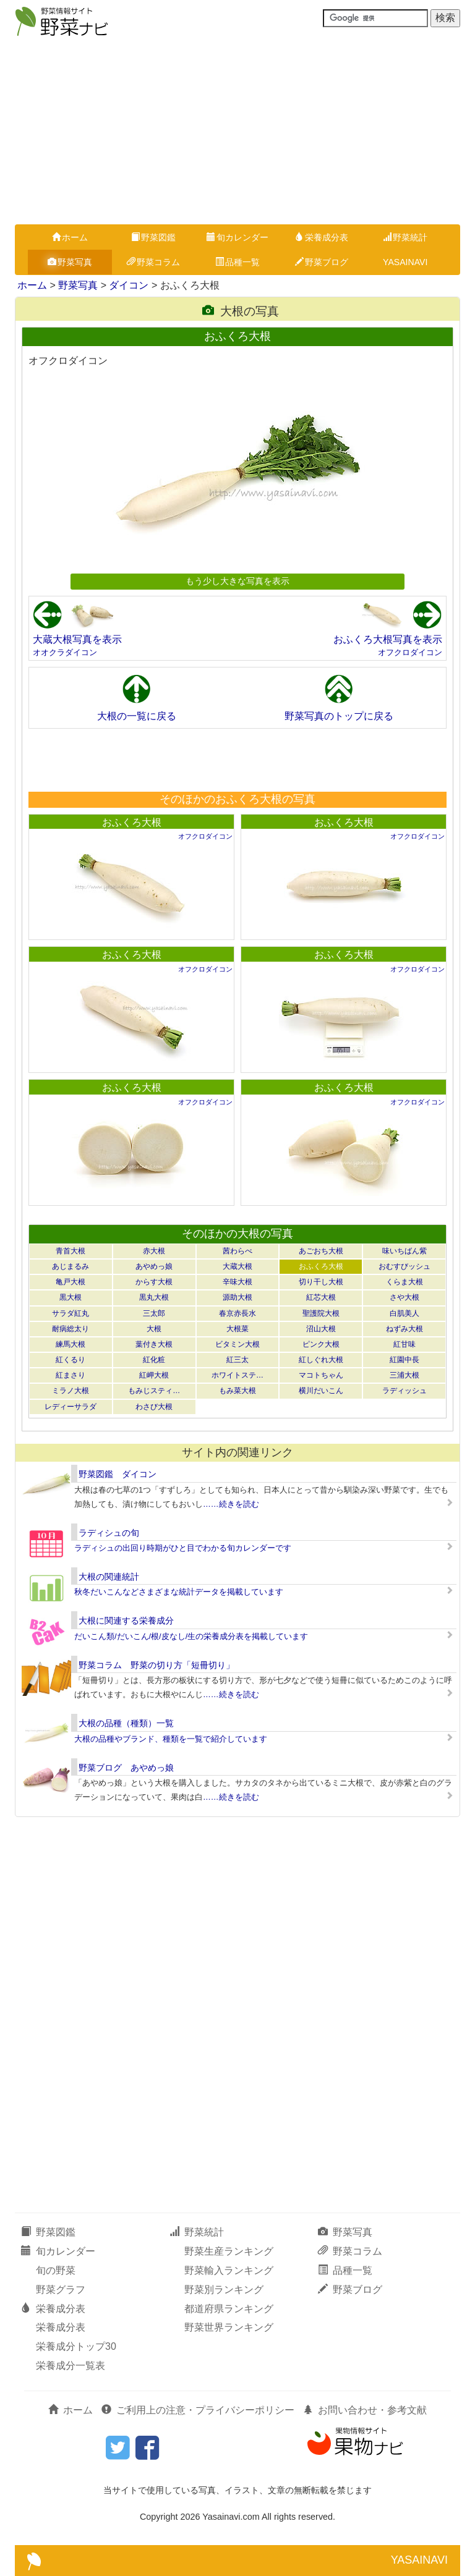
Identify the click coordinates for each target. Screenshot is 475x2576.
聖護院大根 (321, 1313)
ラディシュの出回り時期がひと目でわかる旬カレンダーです (182, 1548)
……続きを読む (231, 1504)
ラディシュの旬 (109, 1533)
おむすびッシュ (404, 1266)
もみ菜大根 (237, 1390)
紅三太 (237, 1359)
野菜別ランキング (223, 2289)
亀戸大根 (70, 1281)
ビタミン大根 (237, 1344)
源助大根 (237, 1297)
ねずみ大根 (404, 1328)
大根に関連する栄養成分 (126, 1620)
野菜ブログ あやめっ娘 (126, 1768)
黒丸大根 (154, 1297)
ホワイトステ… (237, 1375)
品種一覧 (237, 262)
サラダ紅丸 (70, 1313)
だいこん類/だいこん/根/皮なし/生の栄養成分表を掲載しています (191, 1636)
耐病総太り (70, 1328)
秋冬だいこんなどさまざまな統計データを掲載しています (178, 1591)
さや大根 (404, 1297)
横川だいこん (321, 1390)
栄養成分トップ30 (76, 2346)
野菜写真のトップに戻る (339, 716)
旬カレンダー (237, 237)
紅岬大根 (154, 1375)
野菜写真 (70, 262)
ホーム (70, 237)
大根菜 (237, 1328)
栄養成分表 (321, 237)
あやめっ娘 (154, 1266)
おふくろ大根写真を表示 (387, 639)
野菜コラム (153, 262)
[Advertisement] (237, 131)
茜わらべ (237, 1251)
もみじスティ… (154, 1390)
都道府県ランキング (228, 2308)
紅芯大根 (321, 1297)
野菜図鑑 (153, 237)
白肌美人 (404, 1313)
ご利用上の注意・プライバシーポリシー (197, 2410)
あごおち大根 (321, 1251)
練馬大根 (70, 1344)
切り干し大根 (321, 1281)
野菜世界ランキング (228, 2327)
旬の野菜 (55, 2270)
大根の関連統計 (109, 1577)
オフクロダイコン (410, 652)
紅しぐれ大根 (321, 1359)
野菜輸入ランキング (228, 2270)
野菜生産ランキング (228, 2251)
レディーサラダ (70, 1406)
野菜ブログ (321, 262)
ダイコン (128, 285)
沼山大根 (321, 1328)
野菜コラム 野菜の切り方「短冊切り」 (156, 1665)
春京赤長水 (237, 1313)
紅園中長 (404, 1359)
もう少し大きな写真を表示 (237, 581)
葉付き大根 (154, 1344)
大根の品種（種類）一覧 (126, 1723)
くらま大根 (404, 1281)
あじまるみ (70, 1266)
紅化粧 (154, 1359)
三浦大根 (404, 1375)
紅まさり (70, 1375)
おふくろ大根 (131, 822)
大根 (154, 1328)
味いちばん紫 (404, 1251)
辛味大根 (237, 1281)
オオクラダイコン (65, 652)
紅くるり (70, 1359)
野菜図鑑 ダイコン (117, 1474)
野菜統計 (405, 237)
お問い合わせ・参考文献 (365, 2410)
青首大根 (70, 1251)
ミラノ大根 (70, 1390)
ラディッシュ (404, 1390)
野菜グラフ (60, 2289)
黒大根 (70, 1297)
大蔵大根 (237, 1266)
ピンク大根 (321, 1344)
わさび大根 (154, 1406)
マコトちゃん (321, 1375)
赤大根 (154, 1251)
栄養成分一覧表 (70, 2365)
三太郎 (154, 1313)
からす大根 (154, 1281)
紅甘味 (404, 1344)
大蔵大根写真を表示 (77, 639)
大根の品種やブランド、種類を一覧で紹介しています (170, 1738)
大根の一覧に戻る (136, 716)
